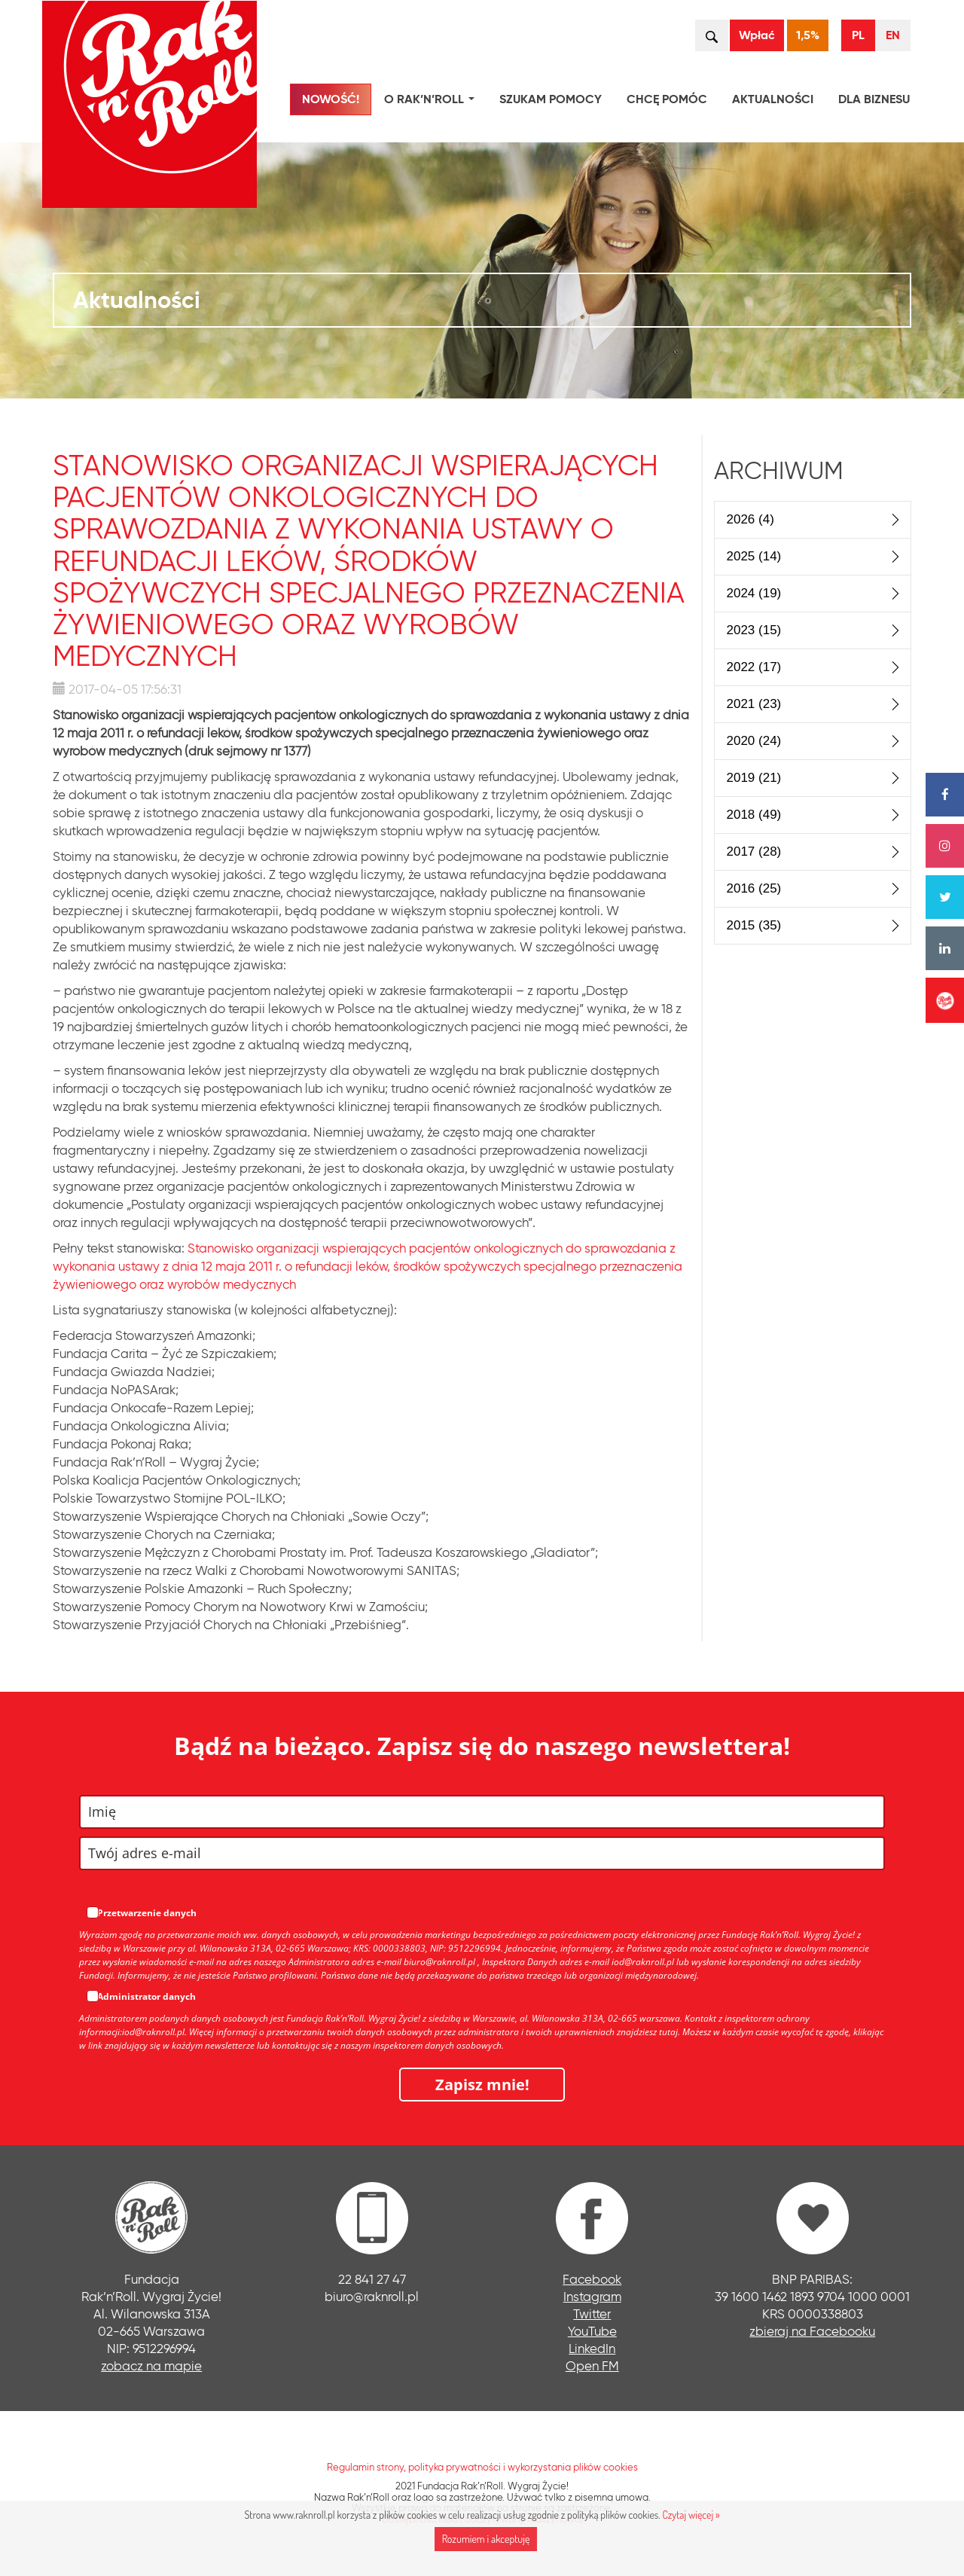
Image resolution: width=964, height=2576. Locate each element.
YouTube (592, 2331)
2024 (754, 593)
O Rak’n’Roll (432, 101)
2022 (754, 667)
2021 (754, 704)
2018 (754, 814)
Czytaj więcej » (690, 2514)
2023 (754, 630)
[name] (482, 1812)
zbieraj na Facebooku (812, 2331)
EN (893, 35)
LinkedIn (592, 2348)
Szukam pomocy (550, 99)
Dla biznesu (874, 99)
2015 (754, 925)
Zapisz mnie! (482, 2084)
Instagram (592, 2296)
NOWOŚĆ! (330, 99)
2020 (754, 741)
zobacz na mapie (151, 2365)
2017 (754, 851)
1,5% (807, 35)
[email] (482, 1853)
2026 (750, 519)
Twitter (592, 2313)
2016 (754, 888)
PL (858, 35)
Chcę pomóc (667, 99)
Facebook (592, 2279)
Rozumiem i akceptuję (486, 2538)
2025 (754, 556)
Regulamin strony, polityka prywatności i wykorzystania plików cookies (482, 2467)
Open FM (592, 2365)
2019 (754, 778)
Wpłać (757, 35)
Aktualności (772, 99)
